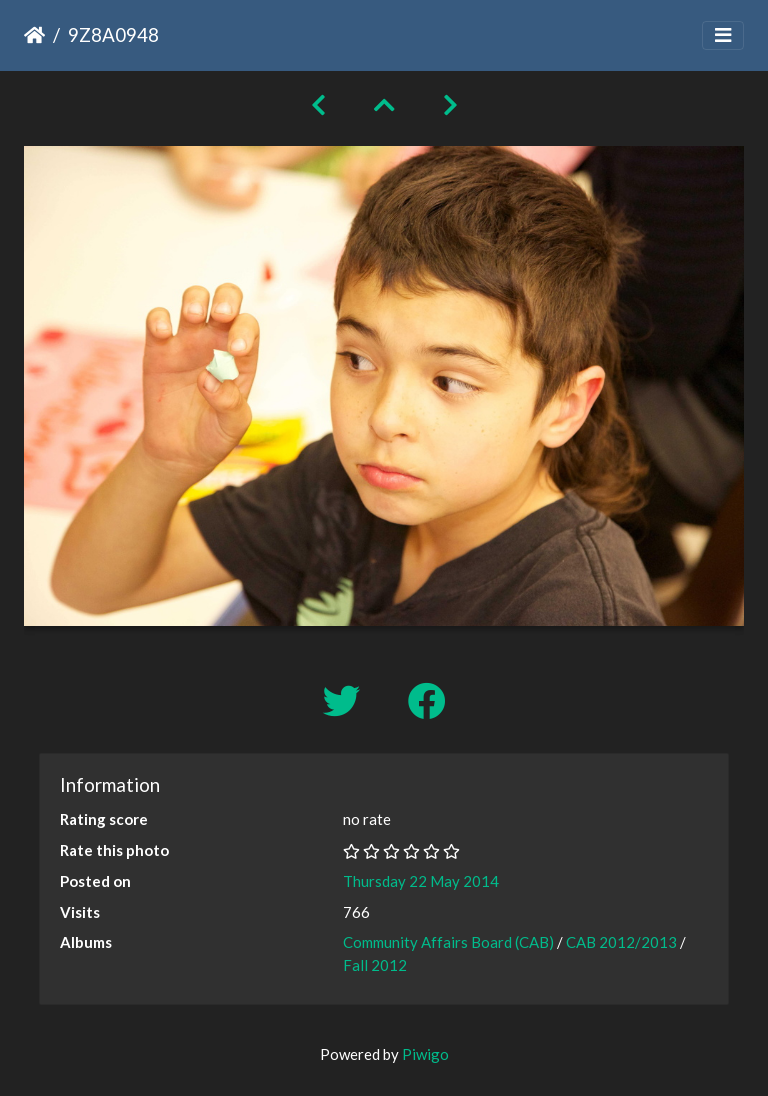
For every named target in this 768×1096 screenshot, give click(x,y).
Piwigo (425, 1054)
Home (34, 35)
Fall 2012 (375, 965)
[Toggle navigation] (723, 35)
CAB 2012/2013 (621, 942)
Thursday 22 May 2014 (421, 881)
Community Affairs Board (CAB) (448, 942)
